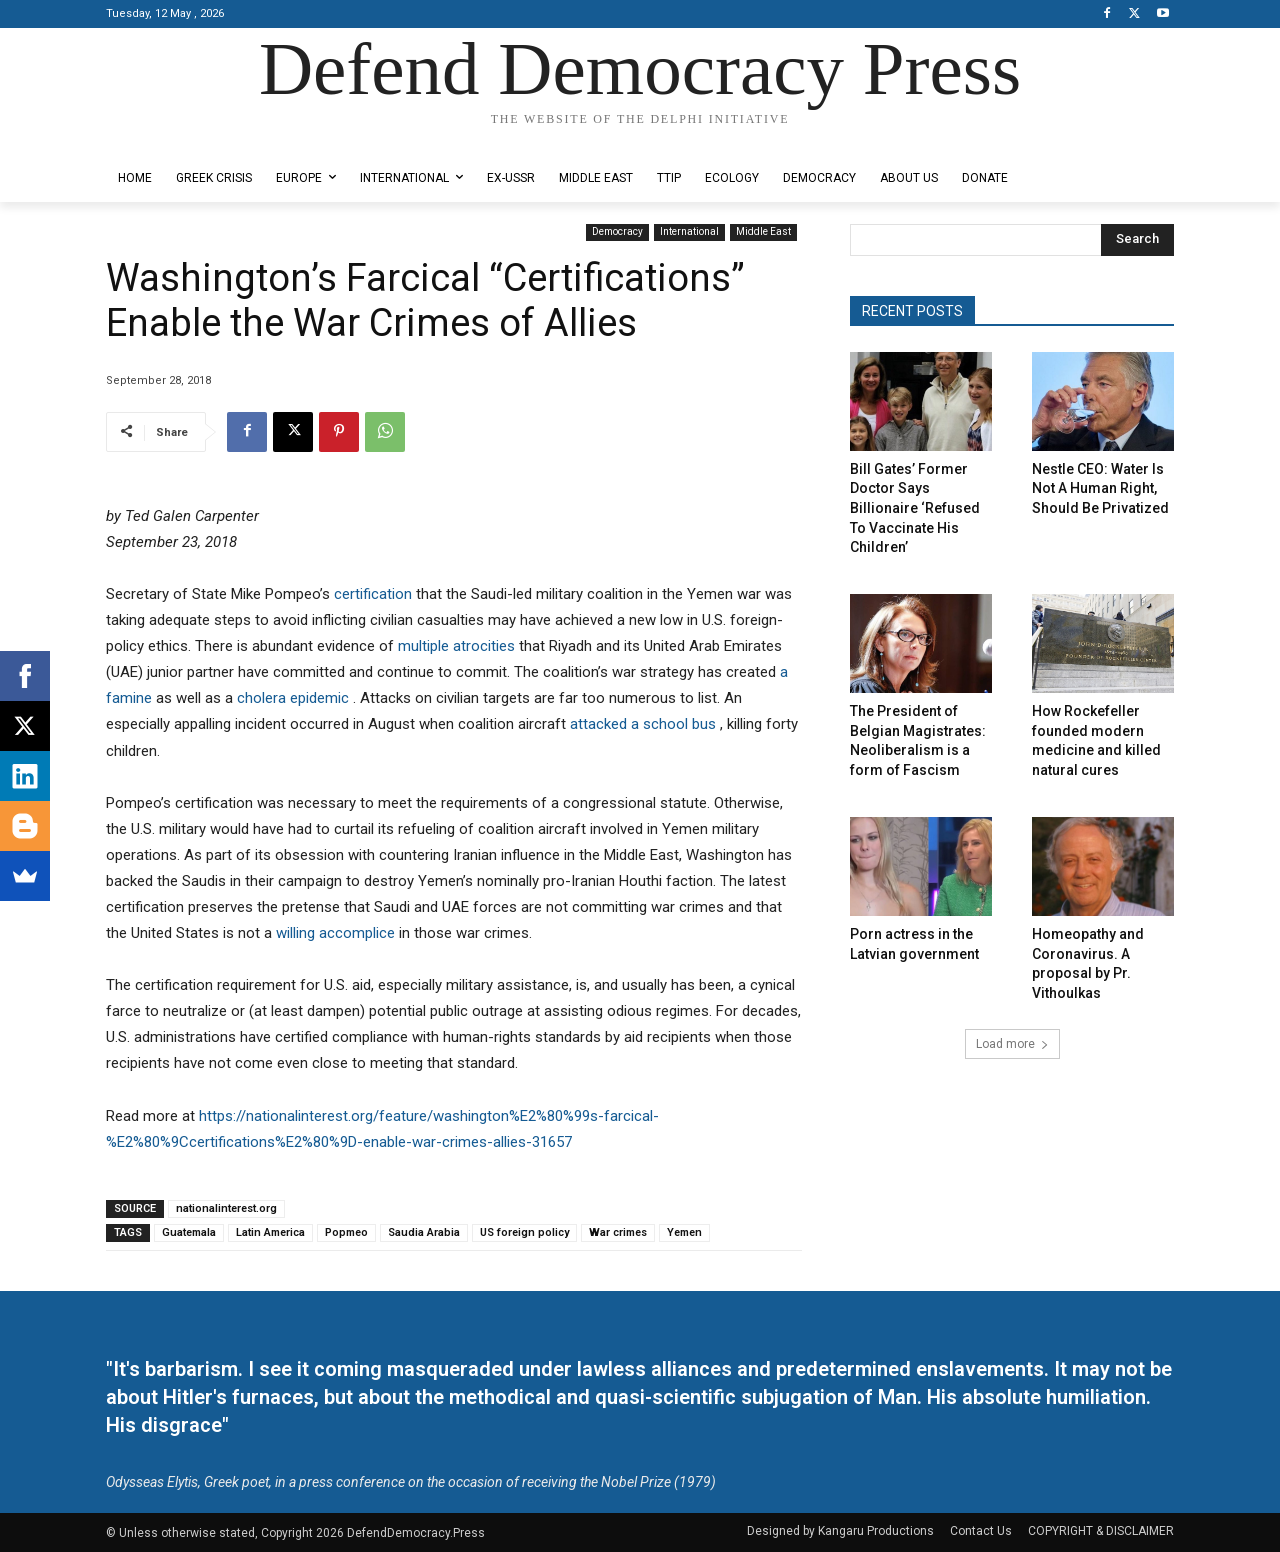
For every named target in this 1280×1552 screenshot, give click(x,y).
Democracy (617, 232)
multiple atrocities (458, 646)
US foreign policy (524, 1232)
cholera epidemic (295, 698)
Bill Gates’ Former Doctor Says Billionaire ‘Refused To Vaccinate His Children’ (915, 508)
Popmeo (346, 1232)
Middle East (763, 232)
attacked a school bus (645, 724)
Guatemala (189, 1232)
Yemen (684, 1232)
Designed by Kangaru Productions (184, 138)
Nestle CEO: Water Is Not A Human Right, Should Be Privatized (1100, 488)
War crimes (618, 1232)
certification (375, 594)
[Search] (1137, 240)
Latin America (270, 1232)
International (689, 232)
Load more (1012, 1044)
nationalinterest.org (226, 1208)
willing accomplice (337, 933)
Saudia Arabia (424, 1232)
